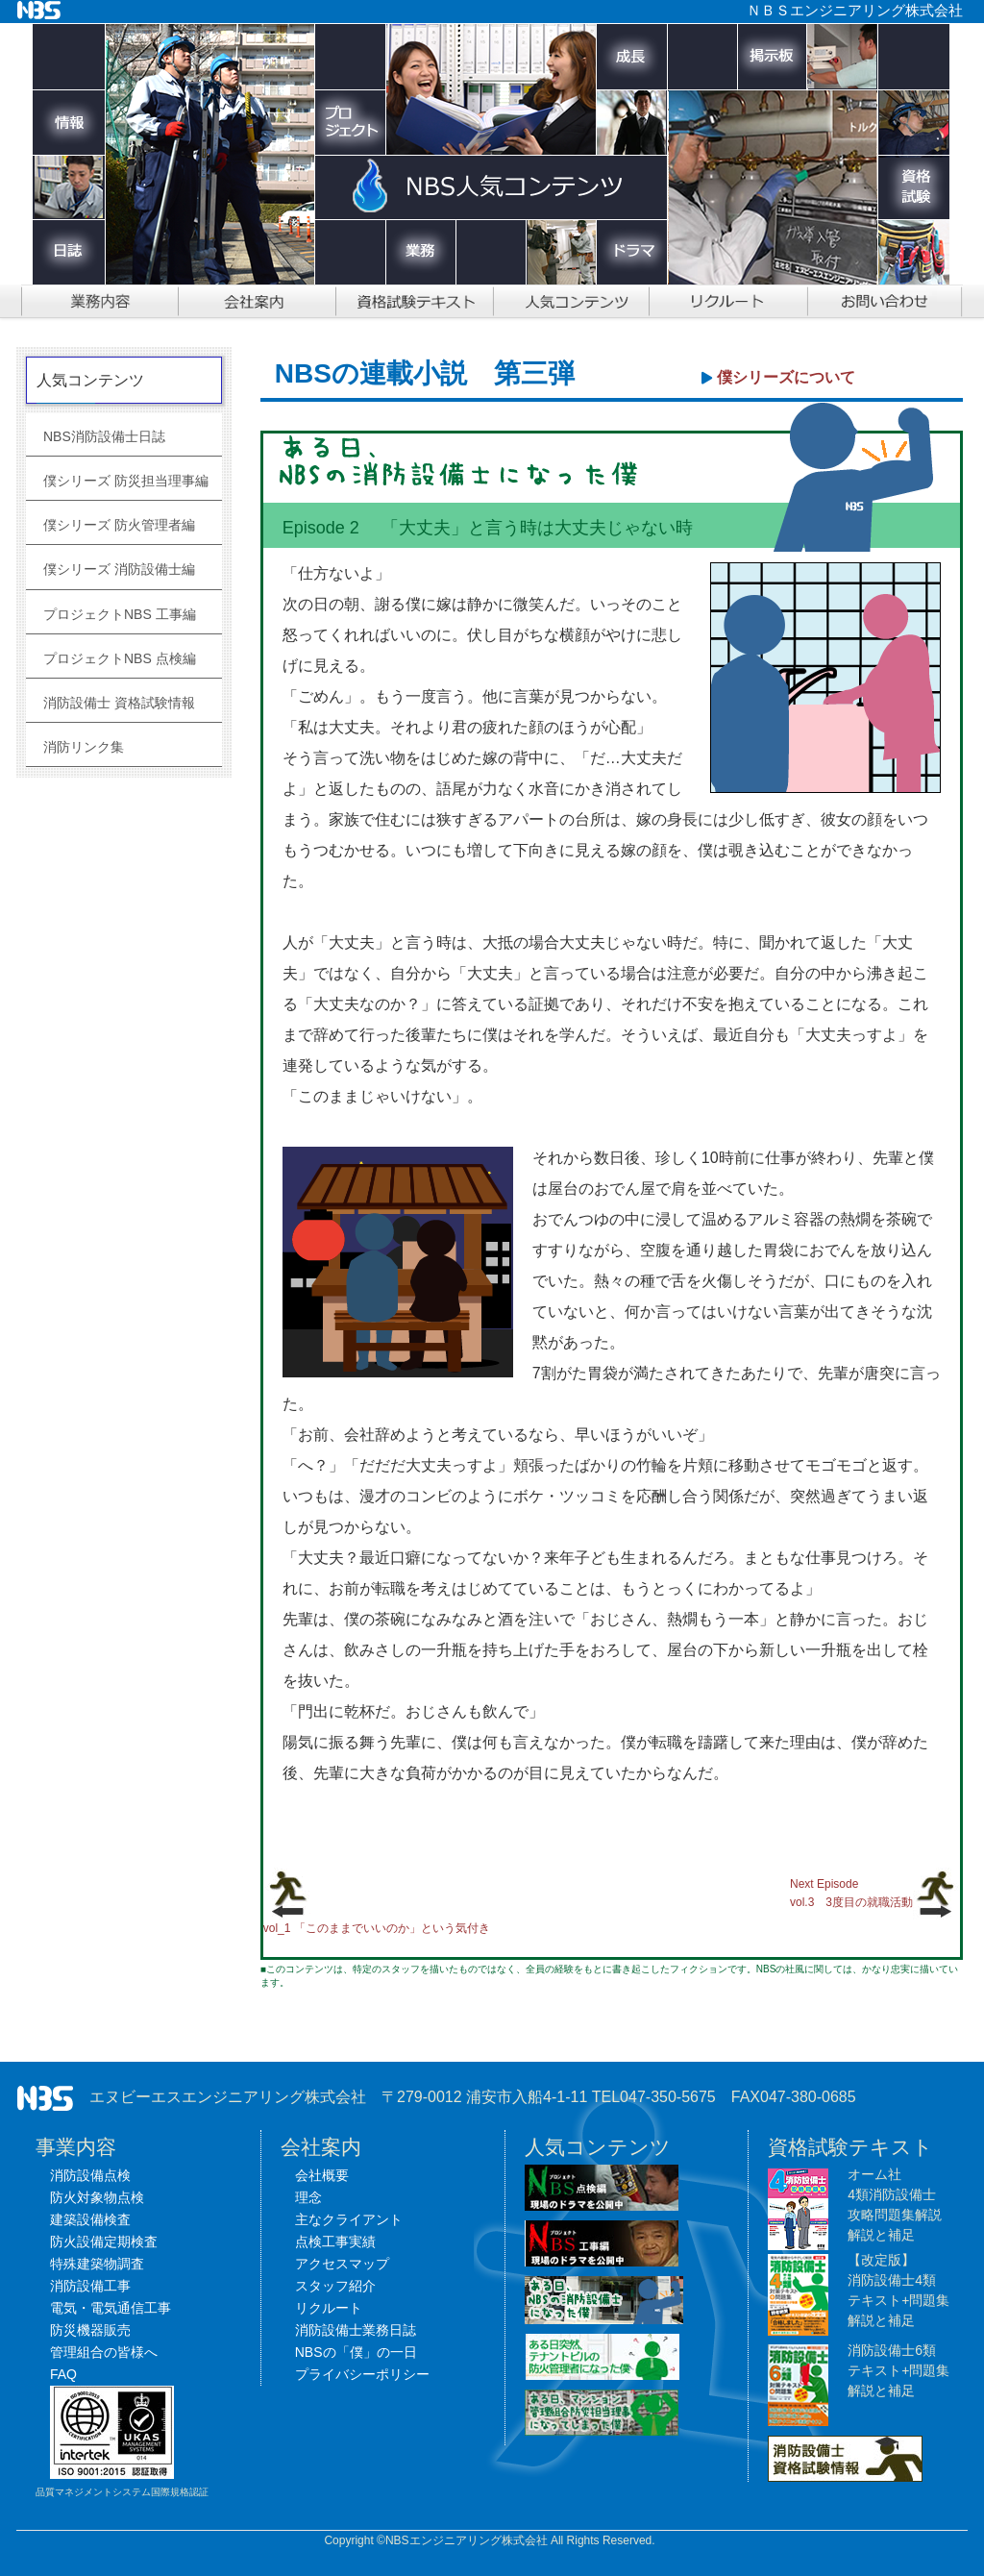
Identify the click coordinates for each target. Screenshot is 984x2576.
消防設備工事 (90, 2285)
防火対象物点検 (97, 2197)
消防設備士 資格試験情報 (119, 702)
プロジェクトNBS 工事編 (119, 614)
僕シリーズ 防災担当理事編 (126, 480)
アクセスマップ (342, 2263)
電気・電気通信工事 (110, 2308)
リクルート (328, 2308)
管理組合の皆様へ (104, 2352)
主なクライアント (349, 2219)
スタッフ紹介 (335, 2285)
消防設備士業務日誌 (355, 2330)
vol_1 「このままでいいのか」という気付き (376, 1928)
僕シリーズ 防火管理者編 (119, 525)
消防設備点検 (90, 2175)
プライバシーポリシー (362, 2374)
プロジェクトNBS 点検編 (119, 658)
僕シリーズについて (786, 377)
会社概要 (322, 2175)
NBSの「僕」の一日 (356, 2352)
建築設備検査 (90, 2219)
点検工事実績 (335, 2241)
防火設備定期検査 (104, 2241)
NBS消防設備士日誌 (104, 436)
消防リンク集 (83, 747)
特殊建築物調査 (97, 2263)
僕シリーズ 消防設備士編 (119, 569)
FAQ (63, 2374)
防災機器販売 (90, 2330)
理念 (308, 2197)
